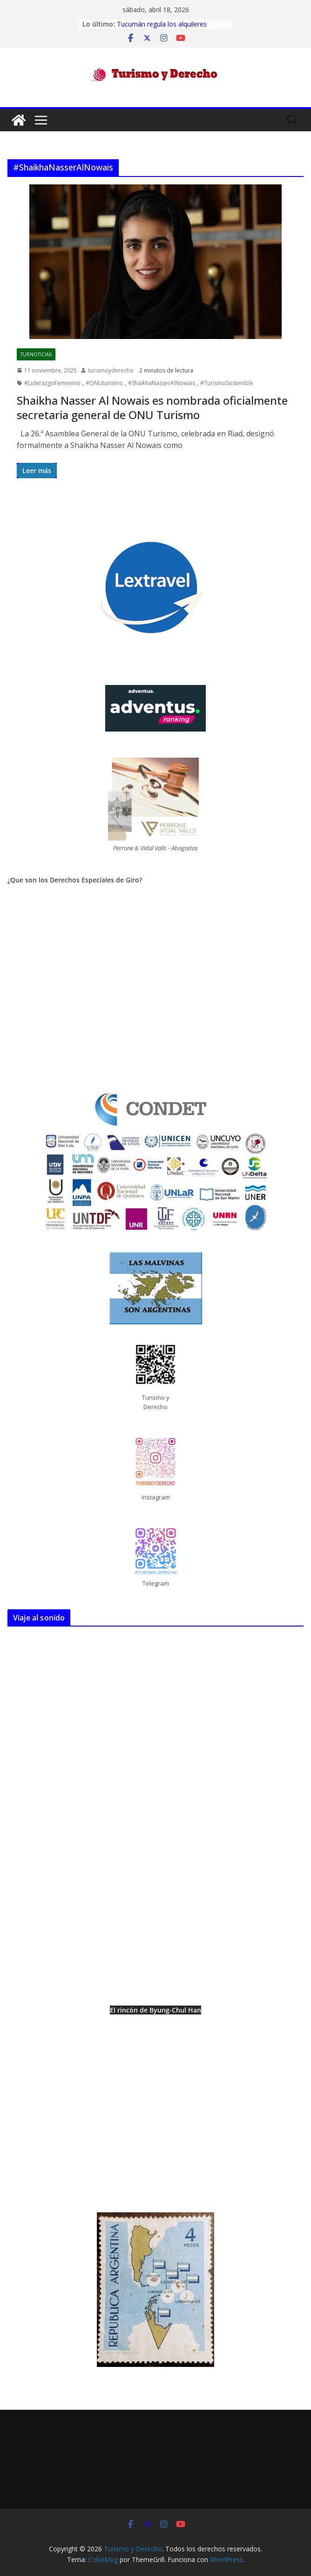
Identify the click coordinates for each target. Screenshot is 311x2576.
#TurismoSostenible (226, 383)
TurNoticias (36, 354)
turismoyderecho (111, 370)
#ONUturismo (104, 383)
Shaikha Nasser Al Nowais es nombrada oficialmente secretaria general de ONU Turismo (152, 407)
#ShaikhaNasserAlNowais (161, 383)
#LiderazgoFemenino (52, 383)
